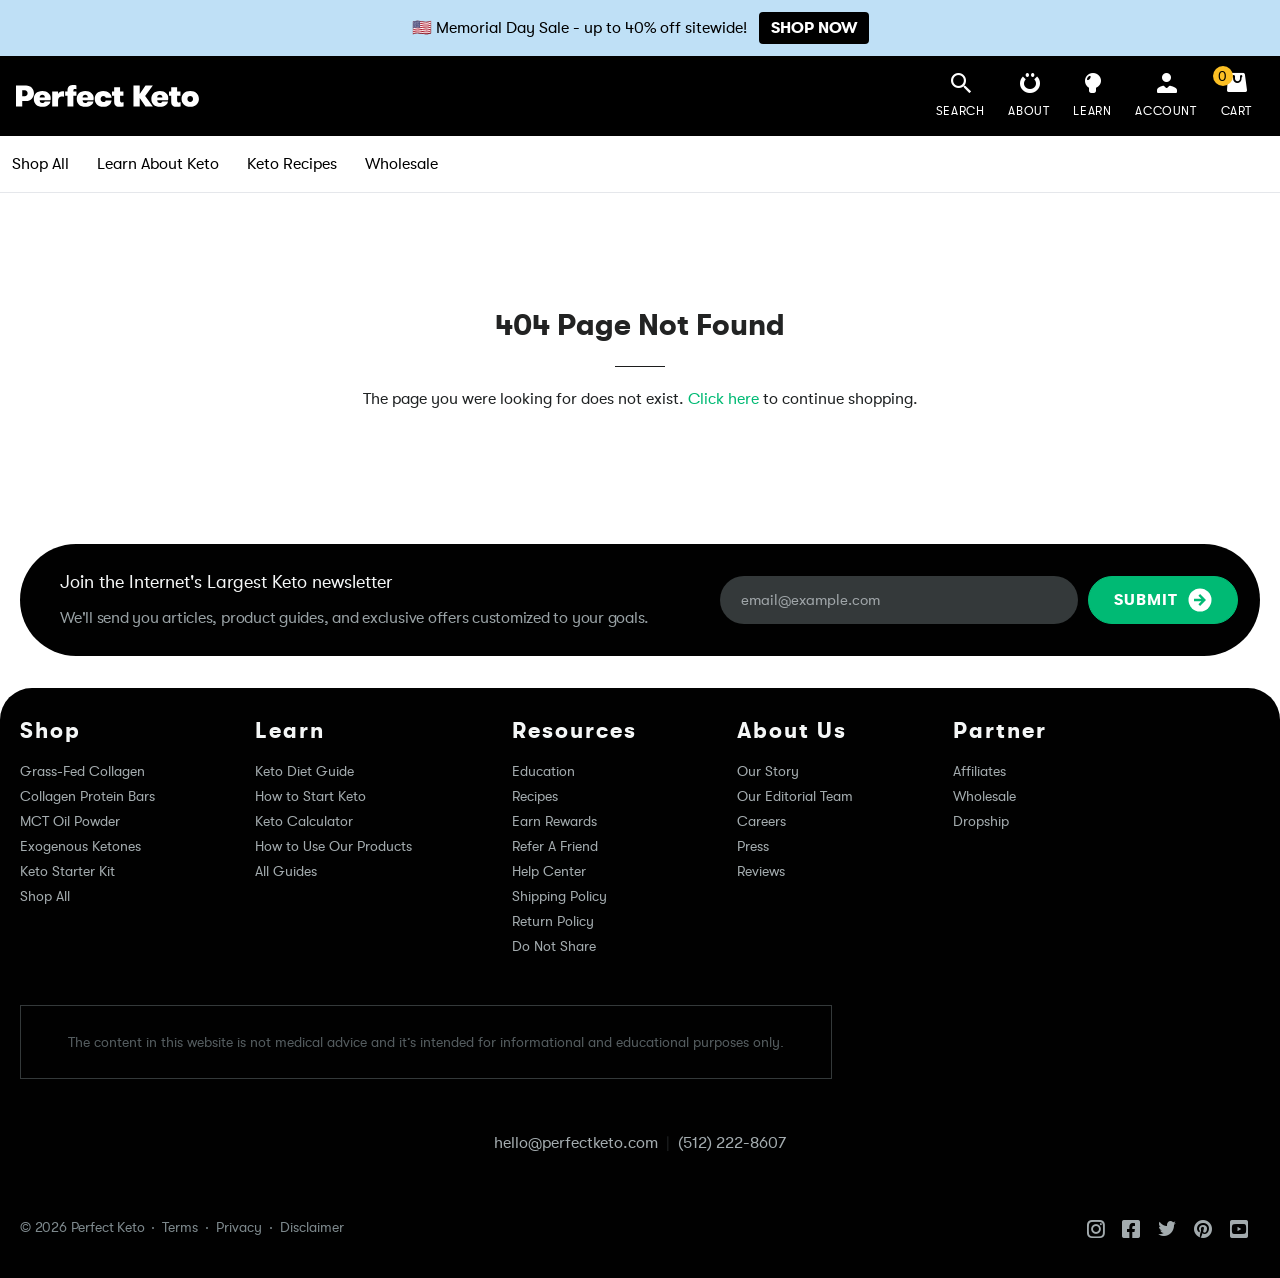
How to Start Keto (310, 796)
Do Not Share (554, 946)
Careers (761, 821)
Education (543, 771)
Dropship (981, 821)
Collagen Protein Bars (87, 796)
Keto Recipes (292, 164)
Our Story (768, 771)
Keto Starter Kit (67, 871)
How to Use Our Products (333, 846)
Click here (723, 399)
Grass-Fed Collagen (82, 771)
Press (753, 846)
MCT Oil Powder (70, 821)
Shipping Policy (559, 896)
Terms (180, 1227)
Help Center (549, 871)
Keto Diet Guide (304, 771)
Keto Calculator (304, 821)
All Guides (286, 871)
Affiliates (979, 771)
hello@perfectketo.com (576, 1143)
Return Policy (553, 921)
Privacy (239, 1227)
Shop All (40, 164)
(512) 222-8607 (732, 1143)
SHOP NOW (814, 28)
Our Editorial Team (795, 796)
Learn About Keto (158, 164)
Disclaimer (312, 1227)
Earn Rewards (554, 821)
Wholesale (401, 164)
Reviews (761, 871)
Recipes (535, 796)
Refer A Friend (555, 846)
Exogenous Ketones (80, 846)
